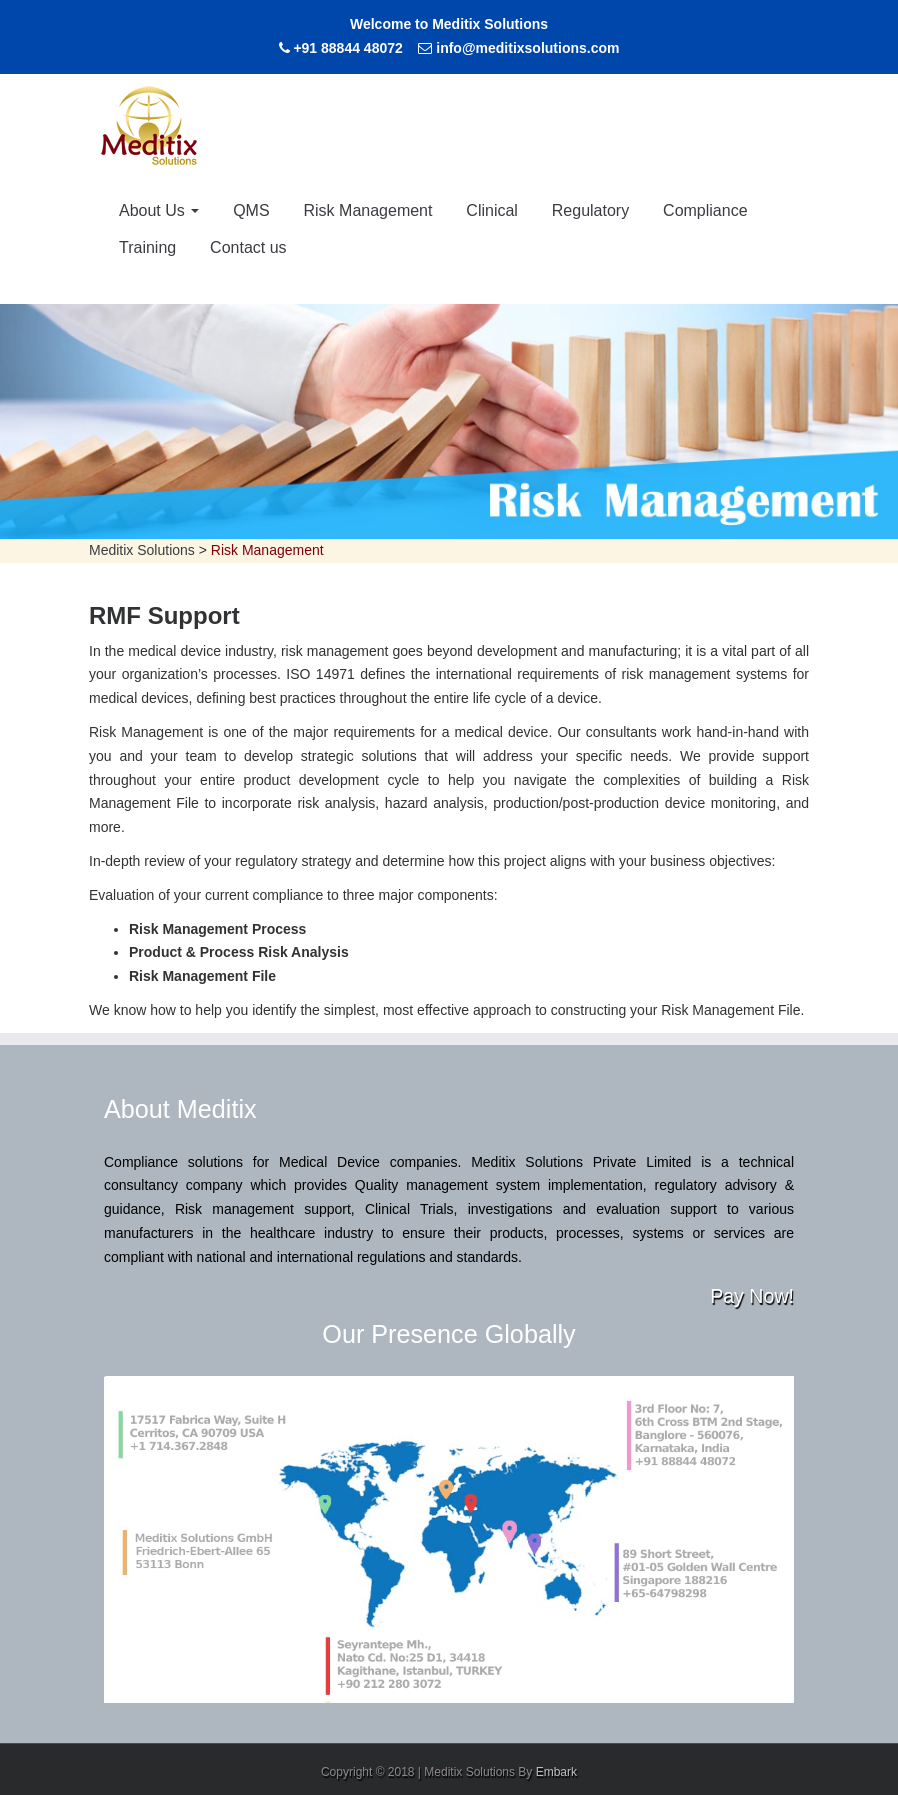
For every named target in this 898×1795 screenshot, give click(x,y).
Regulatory (590, 210)
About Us (159, 210)
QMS (251, 210)
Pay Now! (752, 1296)
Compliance (705, 210)
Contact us (248, 247)
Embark (556, 1772)
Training (147, 247)
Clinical (492, 210)
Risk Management (368, 210)
